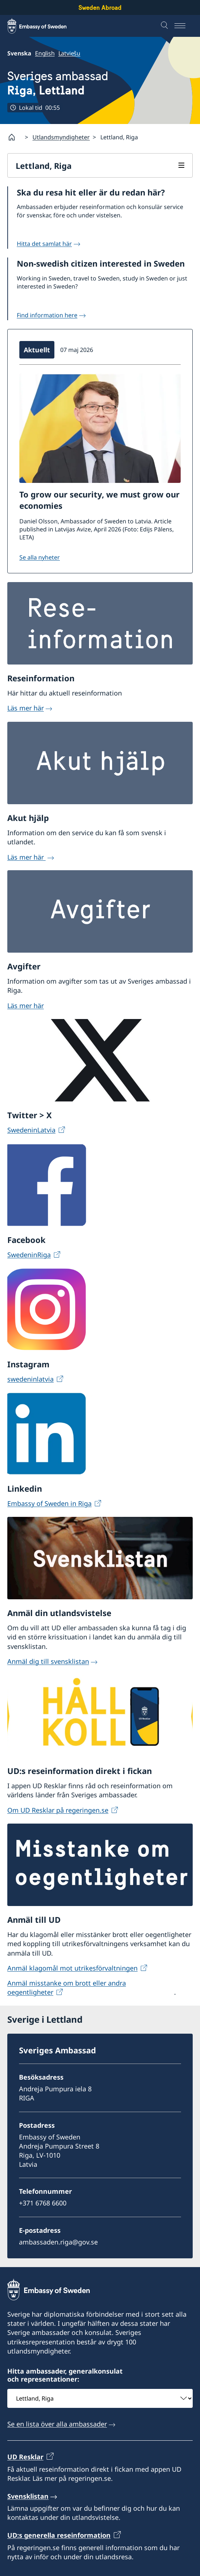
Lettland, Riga (44, 165)
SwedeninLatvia (31, 1130)
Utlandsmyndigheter (61, 137)
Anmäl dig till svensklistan (48, 1661)
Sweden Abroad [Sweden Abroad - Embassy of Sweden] (100, 7)
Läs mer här (25, 708)
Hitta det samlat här (44, 244)
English (45, 53)
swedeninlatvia (30, 1379)
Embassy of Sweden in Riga (49, 1503)
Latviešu (69, 53)
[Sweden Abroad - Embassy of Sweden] (43, 26)
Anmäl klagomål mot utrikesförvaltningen (72, 1967)
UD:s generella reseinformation (59, 2535)
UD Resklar (25, 2456)
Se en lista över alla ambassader (57, 2424)
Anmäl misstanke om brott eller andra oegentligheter (66, 1987)
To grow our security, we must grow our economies (99, 500)
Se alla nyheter (39, 557)
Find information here (47, 315)
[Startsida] (14, 137)
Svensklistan (28, 2496)
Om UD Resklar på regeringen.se (57, 1810)
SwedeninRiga (29, 1254)
